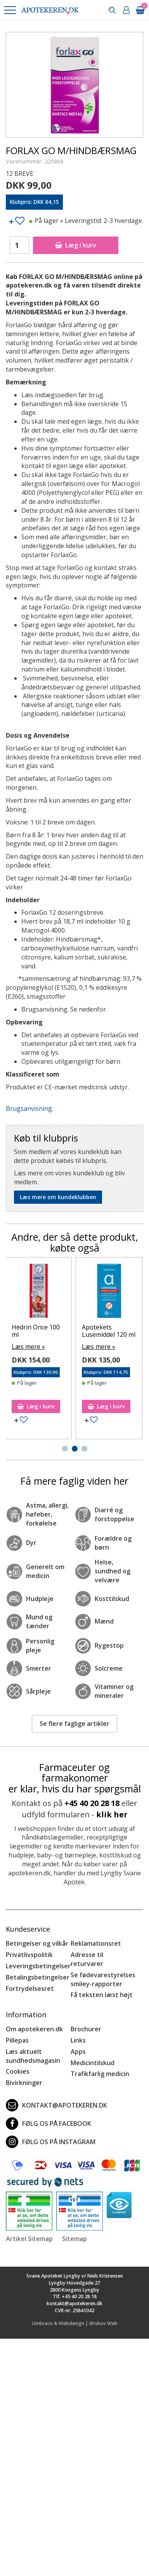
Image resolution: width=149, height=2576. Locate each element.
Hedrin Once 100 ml (114, 1331)
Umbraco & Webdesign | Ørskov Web (75, 2323)
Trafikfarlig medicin (100, 2073)
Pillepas (17, 2040)
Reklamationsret (96, 1943)
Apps (78, 2051)
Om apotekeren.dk (34, 2029)
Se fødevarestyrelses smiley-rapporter (103, 1979)
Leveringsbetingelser (38, 1966)
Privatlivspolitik (29, 1954)
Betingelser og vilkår (37, 1943)
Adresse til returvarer (87, 1959)
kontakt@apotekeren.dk (56, 2105)
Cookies (17, 2071)
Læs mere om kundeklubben (58, 1197)
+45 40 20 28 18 (92, 1803)
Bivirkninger (24, 2082)
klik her (112, 1814)
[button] (9, 10)
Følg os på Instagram (50, 2142)
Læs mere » (36, 1354)
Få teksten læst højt (102, 1994)
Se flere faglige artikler (74, 1723)
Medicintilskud (92, 2063)
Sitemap (74, 2238)
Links (78, 2040)
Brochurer (86, 2029)
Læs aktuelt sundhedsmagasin (33, 2056)
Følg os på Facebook (48, 2123)
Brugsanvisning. (29, 1108)
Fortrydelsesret (30, 1988)
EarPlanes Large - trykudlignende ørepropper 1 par (45, 1334)
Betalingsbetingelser (37, 1977)
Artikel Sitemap (29, 2238)
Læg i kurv (75, 245)
